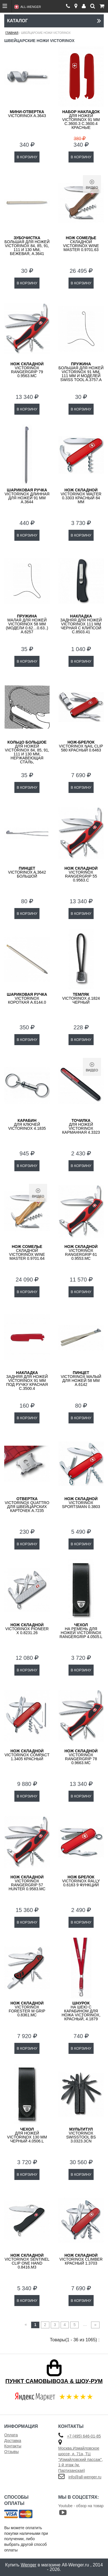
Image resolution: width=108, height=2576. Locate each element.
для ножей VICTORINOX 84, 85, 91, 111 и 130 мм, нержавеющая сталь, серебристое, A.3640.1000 (27, 756)
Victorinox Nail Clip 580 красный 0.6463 (81, 746)
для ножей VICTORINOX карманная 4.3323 (81, 1126)
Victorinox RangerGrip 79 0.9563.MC (27, 370)
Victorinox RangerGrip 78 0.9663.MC (81, 1757)
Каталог (54, 20)
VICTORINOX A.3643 (27, 113)
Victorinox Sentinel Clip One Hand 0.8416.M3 (27, 2261)
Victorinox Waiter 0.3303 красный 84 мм (81, 496)
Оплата (11, 2435)
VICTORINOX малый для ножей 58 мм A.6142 (81, 1378)
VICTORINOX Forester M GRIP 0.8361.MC (27, 2009)
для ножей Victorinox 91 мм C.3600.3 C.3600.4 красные (81, 119)
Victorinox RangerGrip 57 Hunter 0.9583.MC (26, 1883)
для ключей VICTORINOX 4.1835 (27, 1124)
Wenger (28, 2564)
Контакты (12, 2446)
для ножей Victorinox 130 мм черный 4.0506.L (27, 2135)
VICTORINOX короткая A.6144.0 (27, 998)
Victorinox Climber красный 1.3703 (81, 2259)
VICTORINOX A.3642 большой (27, 872)
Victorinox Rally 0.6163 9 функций (81, 1881)
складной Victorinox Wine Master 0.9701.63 (81, 244)
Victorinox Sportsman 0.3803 (81, 1502)
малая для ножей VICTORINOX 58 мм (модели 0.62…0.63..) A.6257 (27, 624)
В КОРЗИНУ (27, 157)
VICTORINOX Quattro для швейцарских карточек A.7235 (27, 1504)
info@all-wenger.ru (84, 2477)
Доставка (12, 2440)
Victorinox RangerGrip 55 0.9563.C (81, 874)
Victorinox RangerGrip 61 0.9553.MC (81, 1252)
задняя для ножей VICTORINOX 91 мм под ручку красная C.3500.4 (27, 1380)
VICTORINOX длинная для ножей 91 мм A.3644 (27, 496)
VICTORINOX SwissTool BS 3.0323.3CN (81, 2135)
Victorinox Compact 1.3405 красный (27, 1755)
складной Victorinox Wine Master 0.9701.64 (27, 1252)
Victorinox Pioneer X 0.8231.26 (27, 1629)
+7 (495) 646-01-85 (84, 2436)
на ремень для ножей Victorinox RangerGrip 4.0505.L (80, 1631)
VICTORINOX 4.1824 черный (81, 998)
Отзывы (11, 2451)
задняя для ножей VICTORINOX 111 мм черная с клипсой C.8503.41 (81, 624)
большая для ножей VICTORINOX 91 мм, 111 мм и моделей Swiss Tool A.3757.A (80, 372)
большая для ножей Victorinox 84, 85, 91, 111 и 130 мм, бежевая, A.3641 (27, 246)
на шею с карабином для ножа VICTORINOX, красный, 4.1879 (80, 2011)
